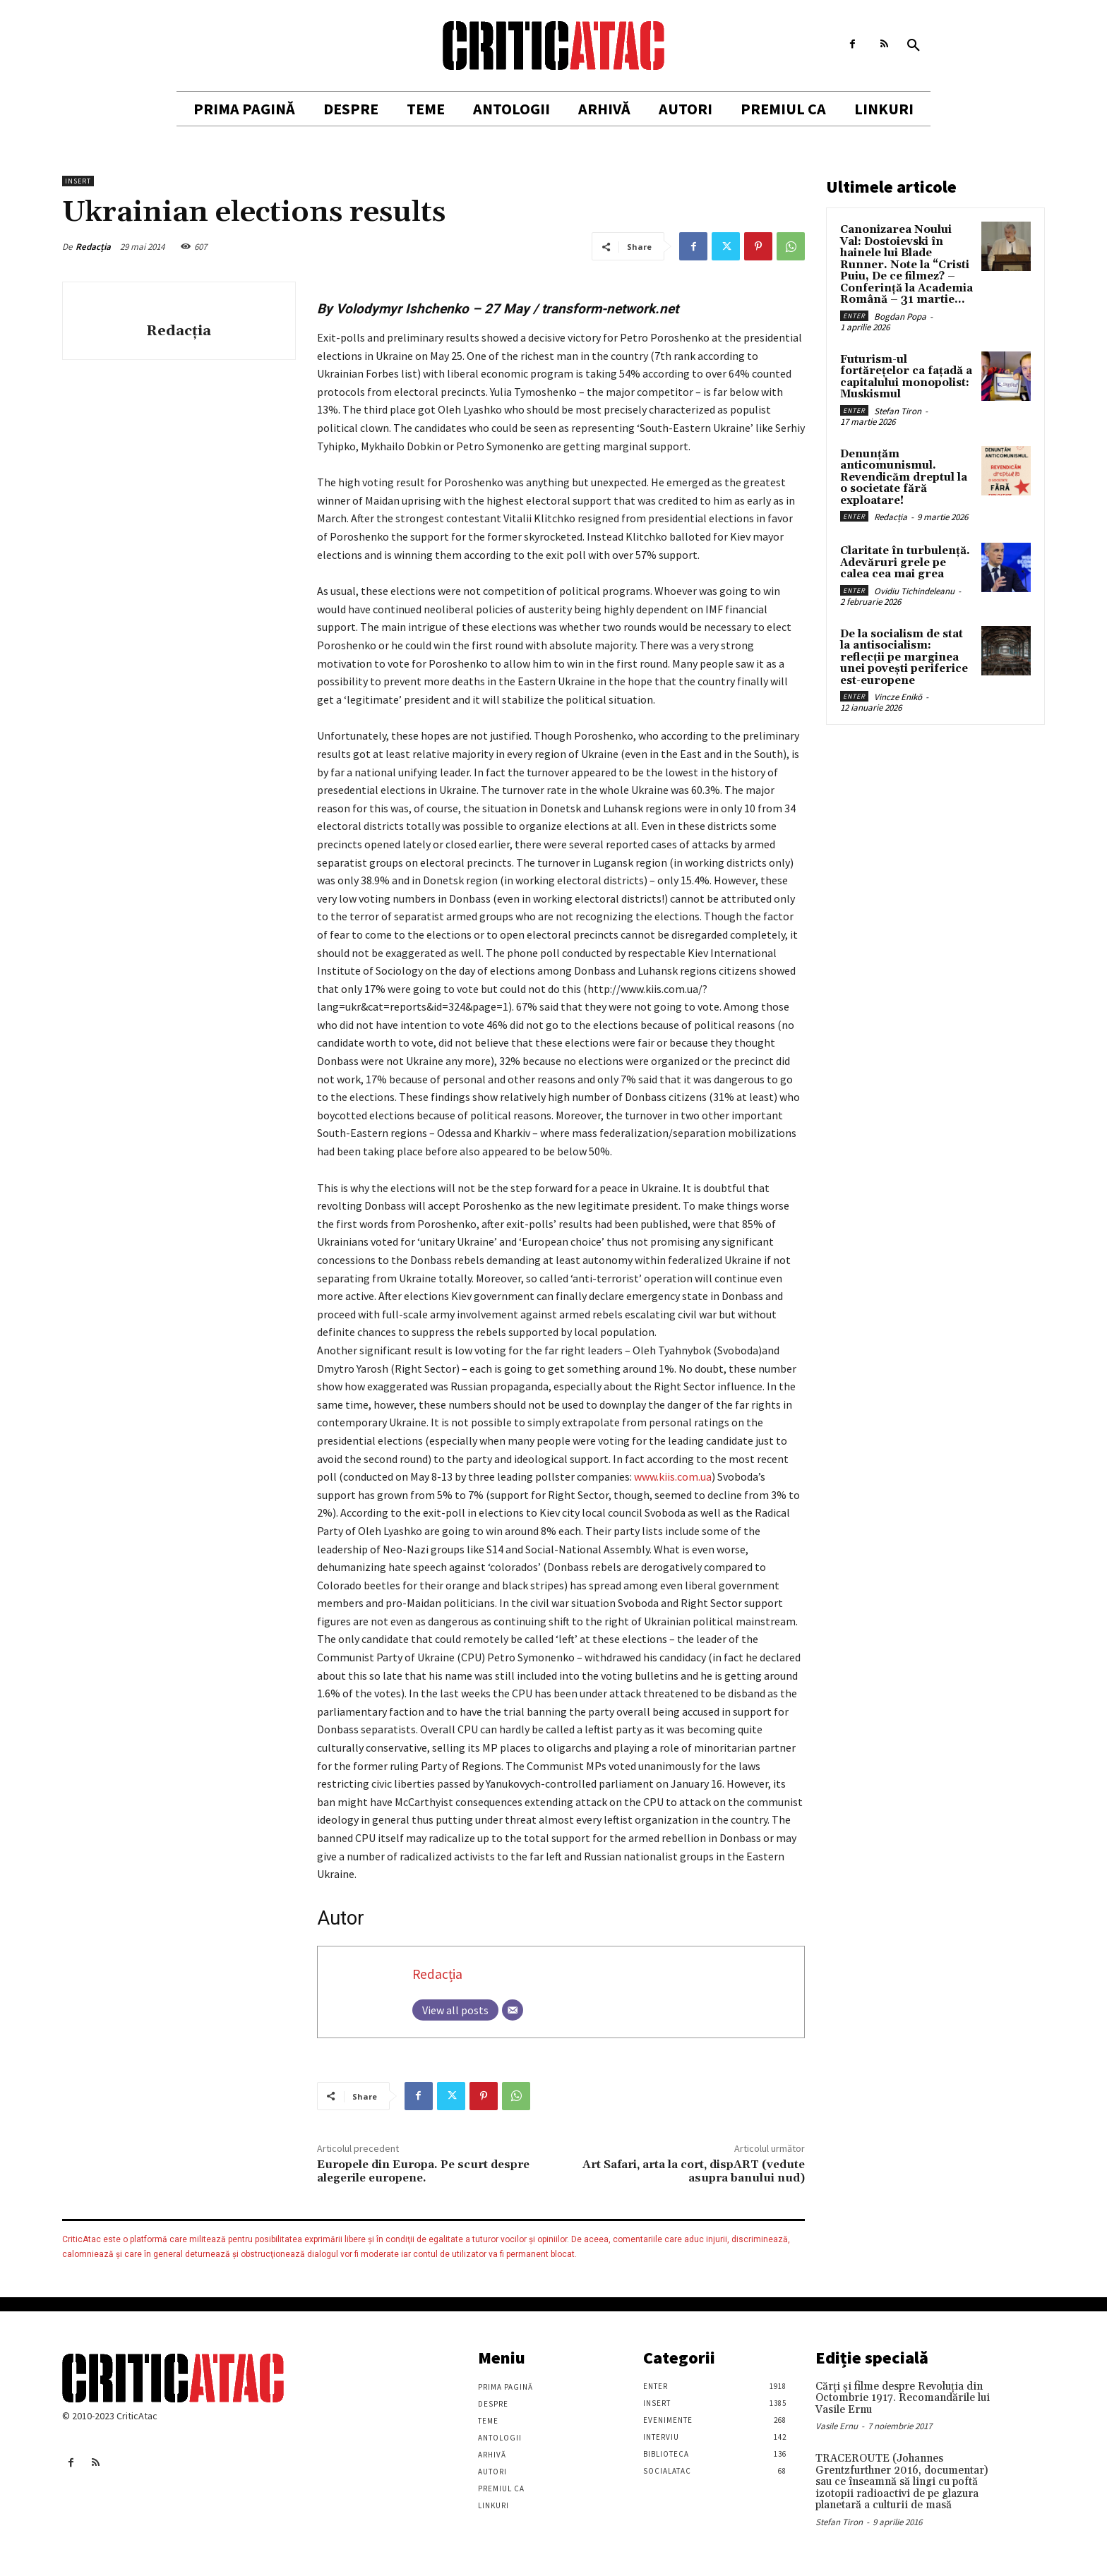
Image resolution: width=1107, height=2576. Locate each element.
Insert (78, 181)
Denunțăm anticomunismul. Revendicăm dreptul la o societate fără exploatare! (903, 477)
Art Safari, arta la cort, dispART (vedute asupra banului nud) (693, 2171)
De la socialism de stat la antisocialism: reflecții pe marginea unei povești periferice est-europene (904, 657)
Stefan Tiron (897, 411)
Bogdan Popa (900, 317)
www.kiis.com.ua (673, 1476)
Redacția (93, 247)
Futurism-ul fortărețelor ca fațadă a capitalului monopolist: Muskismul (906, 377)
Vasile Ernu (836, 2426)
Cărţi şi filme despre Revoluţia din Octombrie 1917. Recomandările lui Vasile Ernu (902, 2398)
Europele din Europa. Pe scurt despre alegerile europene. (423, 2171)
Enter (854, 315)
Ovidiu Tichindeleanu (914, 591)
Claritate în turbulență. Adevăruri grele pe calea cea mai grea (905, 562)
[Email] (512, 2010)
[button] (914, 46)
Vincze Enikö (898, 697)
